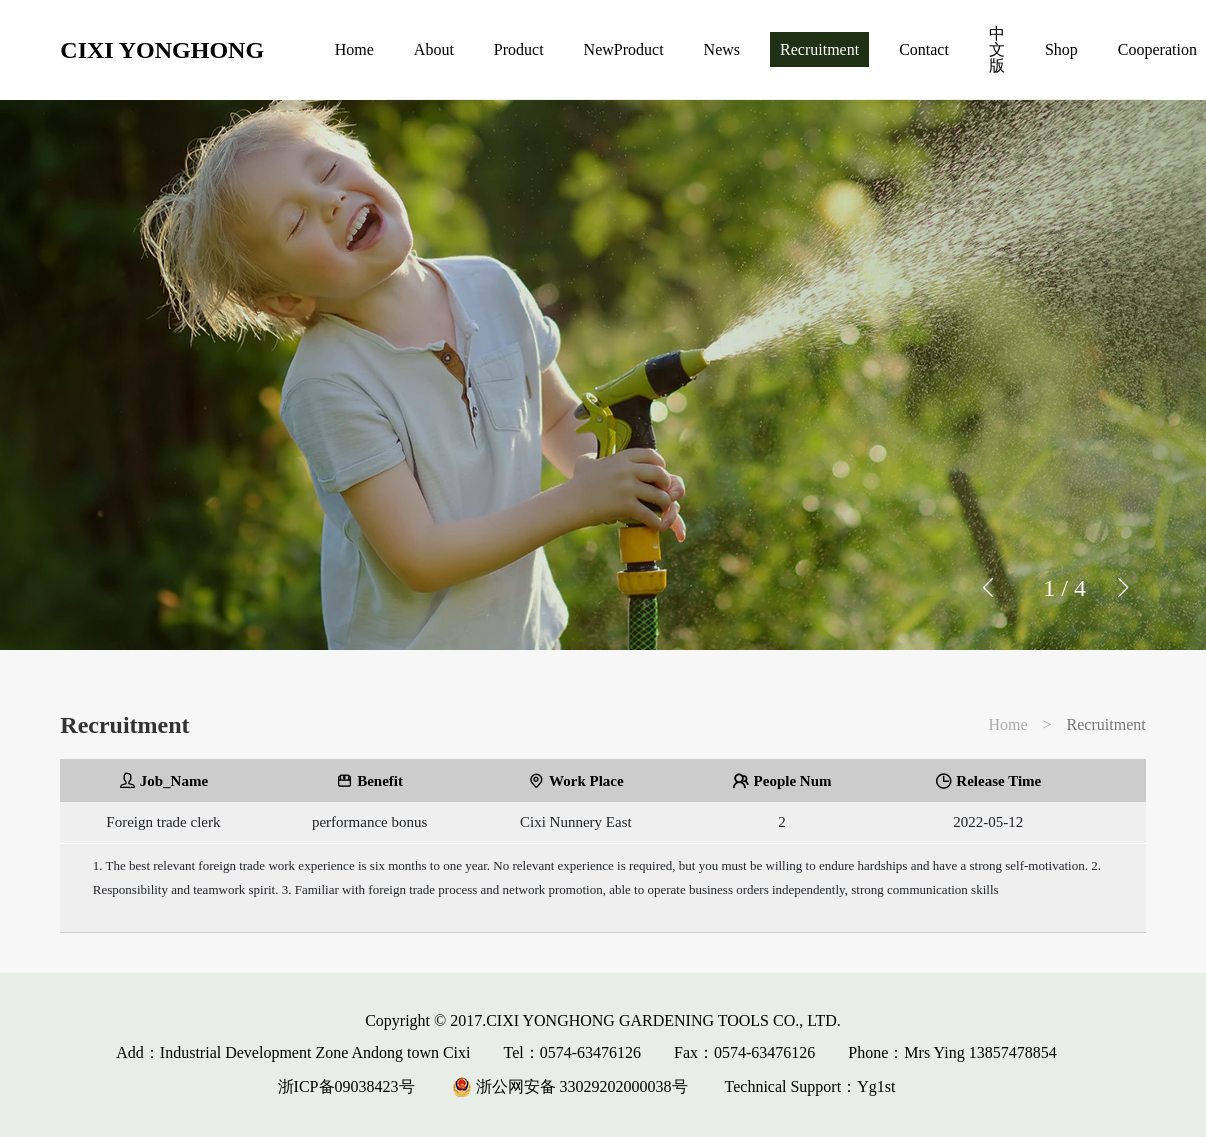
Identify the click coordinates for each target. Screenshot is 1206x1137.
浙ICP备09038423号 (346, 1086)
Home (354, 49)
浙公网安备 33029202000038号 (570, 1086)
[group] (603, 375)
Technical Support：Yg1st (810, 1086)
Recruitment (819, 49)
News (722, 49)
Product (519, 49)
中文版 (997, 49)
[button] (1122, 588)
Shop (1061, 49)
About (434, 49)
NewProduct (624, 49)
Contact (924, 49)
